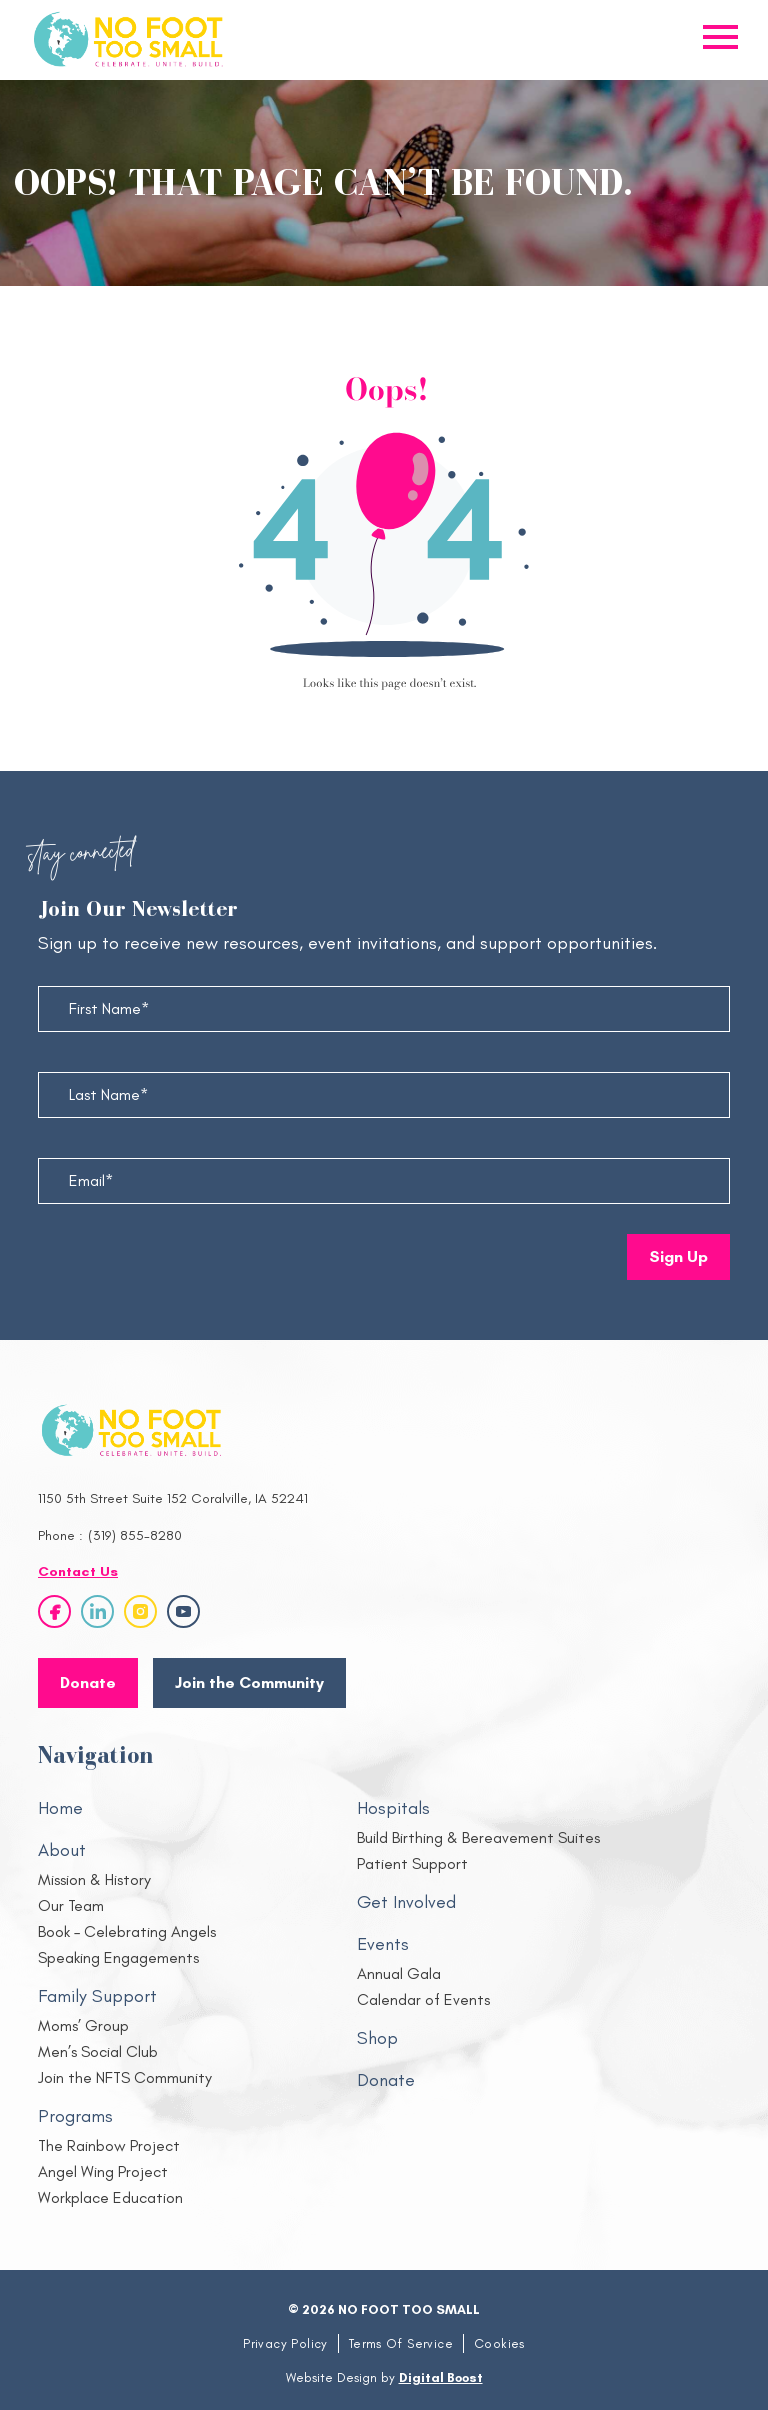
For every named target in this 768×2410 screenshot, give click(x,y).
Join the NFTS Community (125, 2077)
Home (60, 1808)
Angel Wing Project (103, 2171)
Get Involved (406, 1902)
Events (383, 1944)
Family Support (97, 1996)
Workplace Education (110, 2197)
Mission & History (94, 1879)
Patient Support (412, 1863)
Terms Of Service (401, 2343)
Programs (75, 2116)
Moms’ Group (83, 2025)
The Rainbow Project (109, 2145)
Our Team (71, 1905)
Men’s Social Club (98, 2051)
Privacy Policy (285, 2343)
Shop (377, 2038)
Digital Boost (441, 2377)
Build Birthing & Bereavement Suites (478, 1837)
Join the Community (249, 1682)
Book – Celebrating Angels (127, 1931)
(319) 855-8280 (135, 1535)
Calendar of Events (423, 1999)
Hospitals (393, 1808)
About (62, 1850)
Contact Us (78, 1571)
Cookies (499, 2343)
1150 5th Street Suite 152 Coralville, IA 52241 (173, 1498)
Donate (386, 2080)
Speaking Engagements (118, 1957)
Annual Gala (399, 1973)
